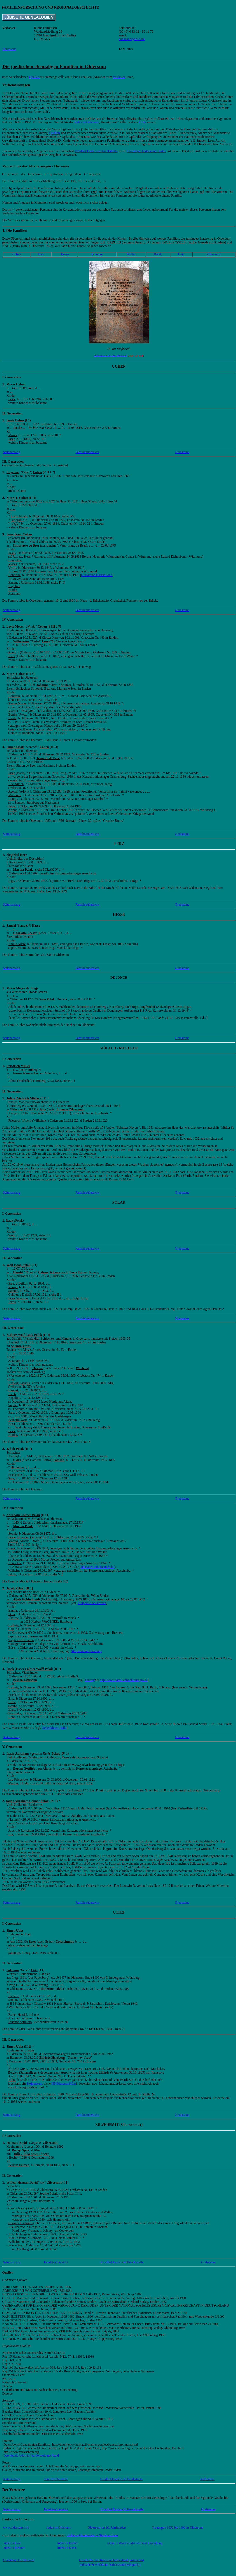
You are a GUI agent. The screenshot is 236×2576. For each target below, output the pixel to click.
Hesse (65, 254)
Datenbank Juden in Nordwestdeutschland (31, 2455)
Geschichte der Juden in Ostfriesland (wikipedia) (111, 2560)
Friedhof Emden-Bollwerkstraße (96, 151)
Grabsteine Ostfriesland (96, 575)
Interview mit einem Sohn (97, 1567)
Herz (41, 254)
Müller (131, 254)
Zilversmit (214, 254)
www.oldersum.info (16, 2527)
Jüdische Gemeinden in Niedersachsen (92, 2535)
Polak (158, 254)
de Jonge (97, 254)
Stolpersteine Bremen (92, 1603)
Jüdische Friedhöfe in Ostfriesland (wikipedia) (110, 2564)
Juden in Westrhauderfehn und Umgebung (134, 2543)
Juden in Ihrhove (14, 2547)
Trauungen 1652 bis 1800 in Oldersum (177, 2527)
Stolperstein (34, 2083)
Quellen (34, 77)
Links (142, 122)
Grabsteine (182, 452)
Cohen (16, 254)
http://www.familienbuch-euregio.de (124, 1680)
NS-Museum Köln (63, 2083)
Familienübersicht (87, 452)
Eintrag (90, 1680)
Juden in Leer (12, 2543)
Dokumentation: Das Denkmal (110, 355)
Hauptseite (9, 49)
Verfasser (119, 77)
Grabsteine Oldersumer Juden (146, 151)
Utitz (181, 254)
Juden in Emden (67, 2543)
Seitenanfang (11, 452)
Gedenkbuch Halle (54, 1727)
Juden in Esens (66, 2547)
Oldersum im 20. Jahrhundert (107, 2527)
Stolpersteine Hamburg (86, 1651)
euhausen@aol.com (132, 39)
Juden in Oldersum (86, 122)
